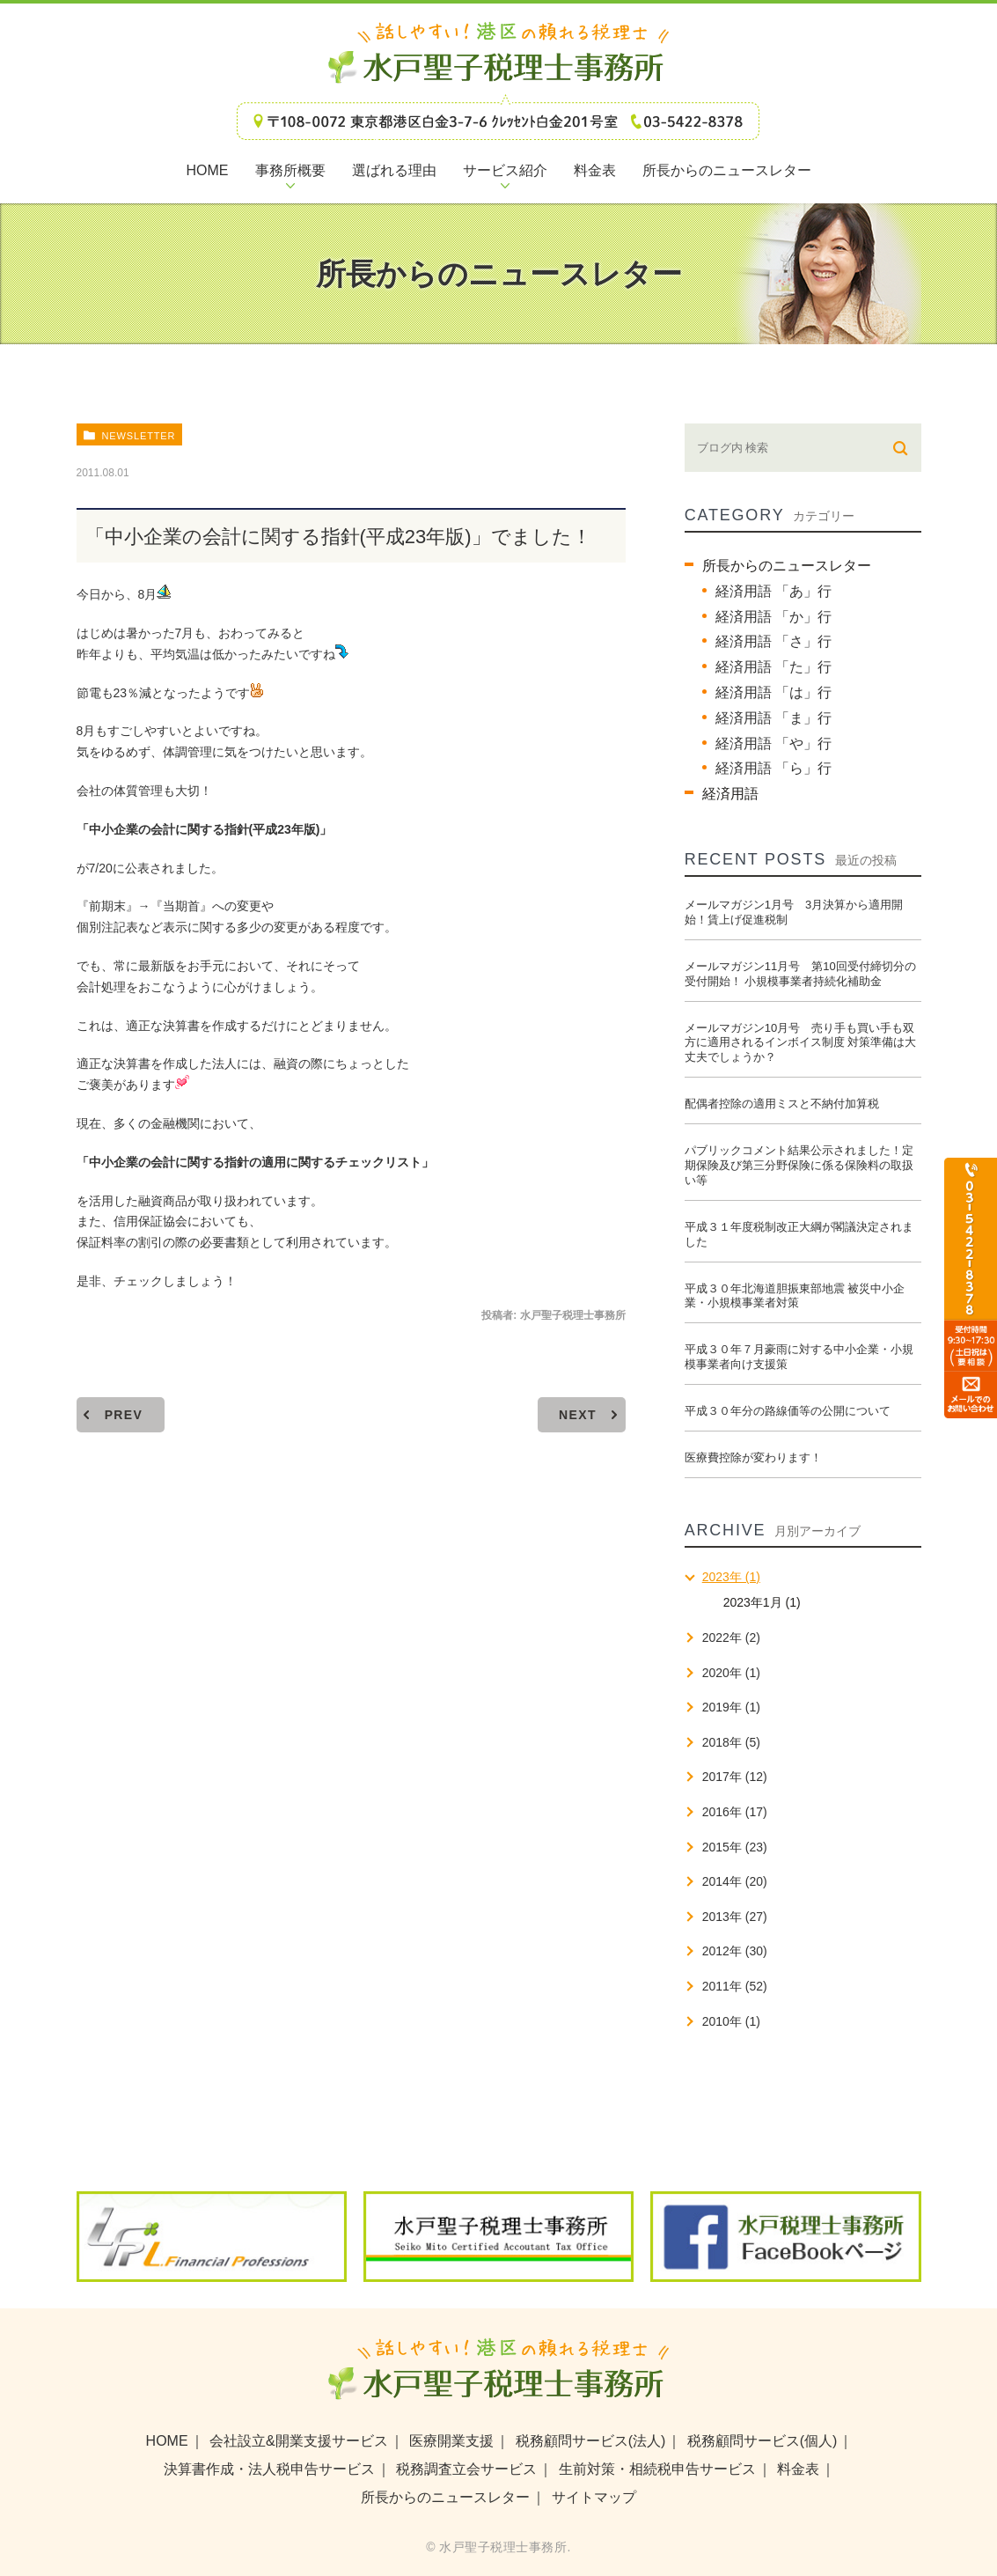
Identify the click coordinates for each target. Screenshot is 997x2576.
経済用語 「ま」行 (773, 717)
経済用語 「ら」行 (773, 768)
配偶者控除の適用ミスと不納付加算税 (782, 1103)
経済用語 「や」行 (773, 743)
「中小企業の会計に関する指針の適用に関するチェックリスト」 (255, 1162)
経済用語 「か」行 (773, 616)
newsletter (138, 436)
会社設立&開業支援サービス (298, 2440)
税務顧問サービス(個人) (762, 2440)
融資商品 (162, 1201)
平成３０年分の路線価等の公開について (788, 1410)
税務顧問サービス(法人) (591, 2440)
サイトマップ (594, 2497)
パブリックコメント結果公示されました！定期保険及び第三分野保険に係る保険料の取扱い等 (799, 1165)
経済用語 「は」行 (773, 692)
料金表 (798, 2469)
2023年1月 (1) (762, 1602)
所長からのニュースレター (786, 565)
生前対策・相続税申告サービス (657, 2469)
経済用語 (730, 793)
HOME (167, 2440)
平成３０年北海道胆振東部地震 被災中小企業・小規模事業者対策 (795, 1296)
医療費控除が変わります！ (753, 1457)
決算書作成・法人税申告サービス (269, 2469)
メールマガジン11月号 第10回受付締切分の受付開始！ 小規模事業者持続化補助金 (800, 974)
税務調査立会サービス (466, 2469)
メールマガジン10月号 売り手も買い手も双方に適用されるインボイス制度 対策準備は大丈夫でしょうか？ (801, 1042)
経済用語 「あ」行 (773, 591)
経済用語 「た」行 (773, 666)
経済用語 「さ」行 (773, 641)
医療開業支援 (451, 2440)
